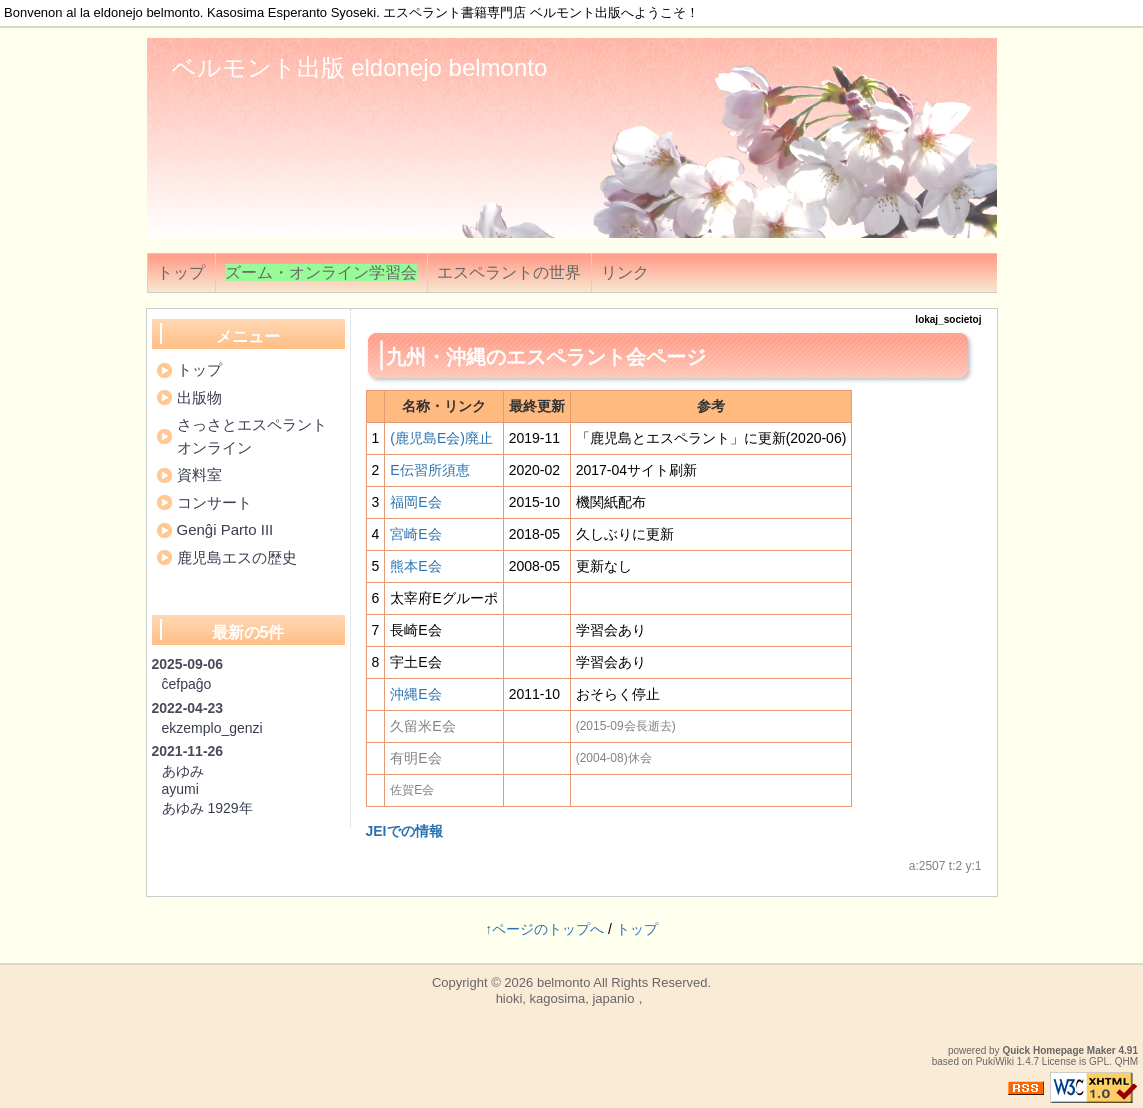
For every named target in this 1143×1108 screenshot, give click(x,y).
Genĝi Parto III (225, 529)
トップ (181, 272)
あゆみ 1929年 (207, 808)
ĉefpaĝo (187, 684)
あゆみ (183, 771)
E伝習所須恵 (429, 470)
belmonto (563, 982)
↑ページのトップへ (544, 929)
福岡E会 (415, 502)
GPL (1099, 1061)
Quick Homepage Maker (1058, 1050)
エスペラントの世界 (509, 272)
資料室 (199, 474)
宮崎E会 (415, 534)
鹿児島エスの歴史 (237, 557)
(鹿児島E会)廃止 (441, 438)
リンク (625, 272)
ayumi (180, 789)
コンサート (214, 502)
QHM (1126, 1061)
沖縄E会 (415, 694)
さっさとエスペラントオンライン (252, 436)
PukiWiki (995, 1061)
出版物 (199, 397)
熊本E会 (415, 566)
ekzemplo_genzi (212, 728)
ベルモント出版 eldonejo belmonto (360, 67)
